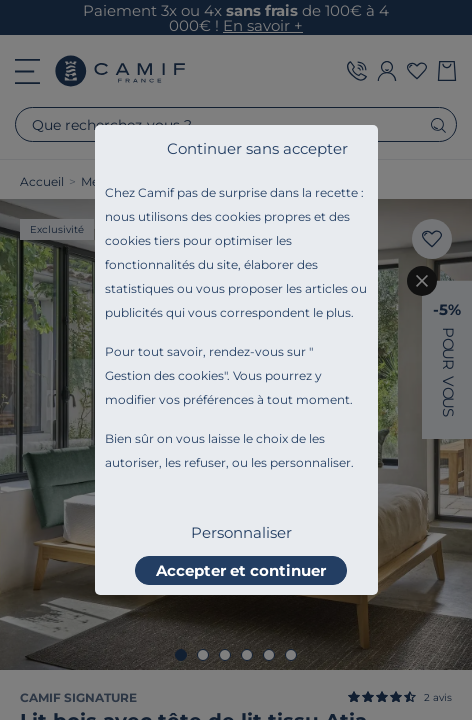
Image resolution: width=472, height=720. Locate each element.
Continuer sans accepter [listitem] (257, 148)
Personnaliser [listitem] (241, 532)
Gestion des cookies (164, 375)
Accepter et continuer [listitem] (241, 570)
